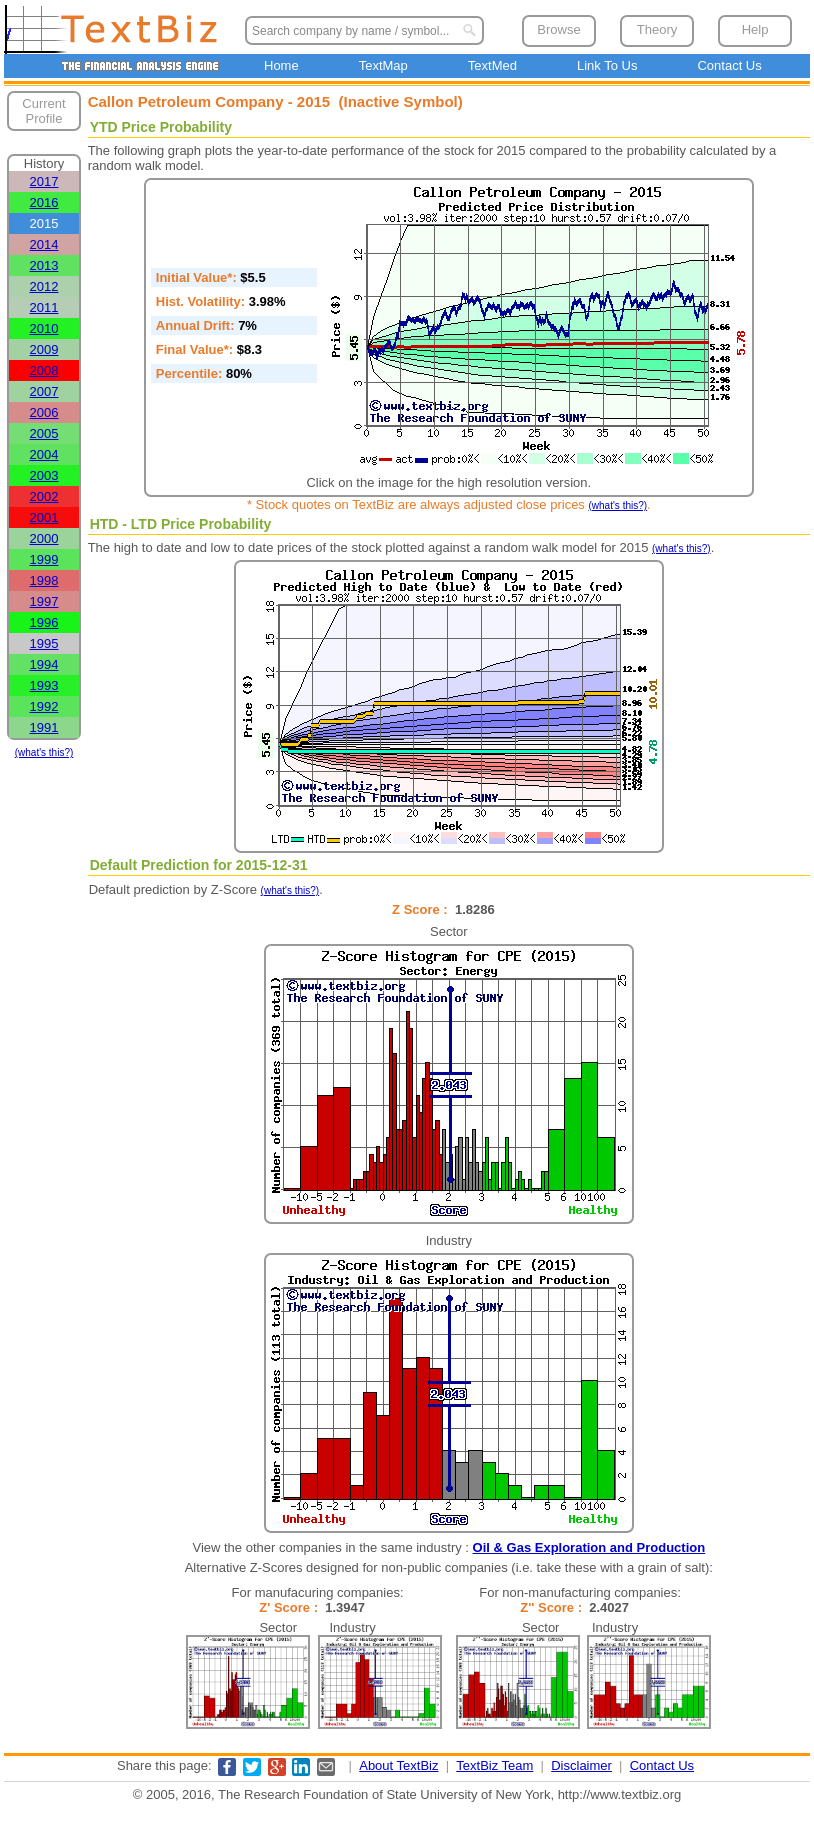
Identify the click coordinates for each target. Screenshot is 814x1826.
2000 (44, 538)
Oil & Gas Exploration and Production (589, 1547)
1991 (44, 727)
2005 (44, 433)
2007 (44, 391)
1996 (44, 622)
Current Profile (43, 111)
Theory (657, 29)
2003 (44, 475)
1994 (44, 664)
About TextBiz (398, 1765)
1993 (44, 685)
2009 (44, 349)
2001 (44, 517)
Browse (558, 29)
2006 (44, 412)
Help (755, 29)
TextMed (492, 65)
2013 (44, 265)
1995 (44, 643)
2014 (44, 244)
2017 (44, 181)
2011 (44, 307)
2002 (44, 496)
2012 (44, 286)
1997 (44, 601)
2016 (44, 202)
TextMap (383, 65)
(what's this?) (44, 752)
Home (281, 65)
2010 (44, 328)
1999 (44, 559)
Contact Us (729, 65)
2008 (44, 370)
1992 (44, 706)
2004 (44, 454)
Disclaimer (581, 1765)
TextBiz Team (494, 1765)
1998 (44, 580)
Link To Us (607, 65)
